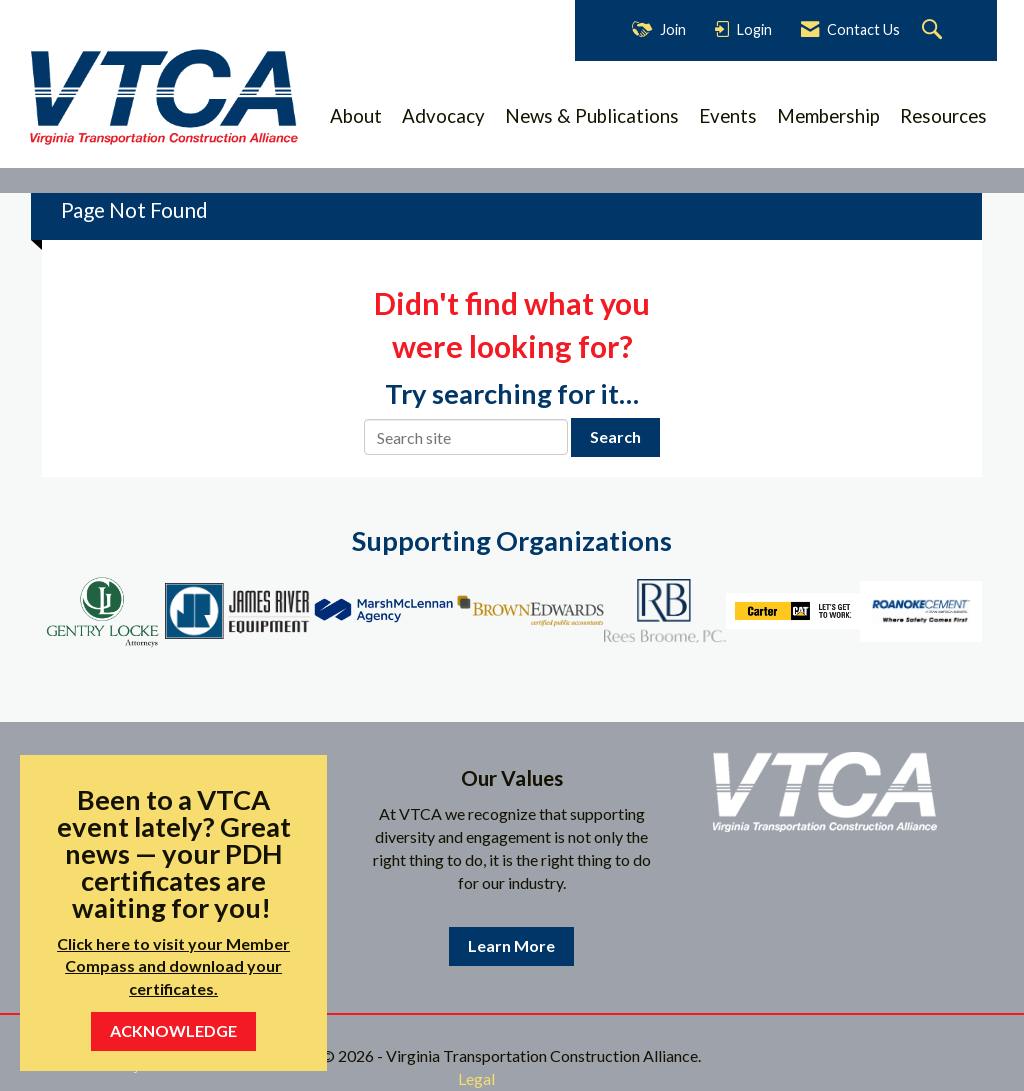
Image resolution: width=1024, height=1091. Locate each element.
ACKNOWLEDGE (173, 1030)
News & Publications (592, 116)
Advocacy (443, 116)
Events (728, 116)
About (356, 116)
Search (615, 436)
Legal (476, 1078)
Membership (828, 116)
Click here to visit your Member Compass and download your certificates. (173, 966)
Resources (943, 116)
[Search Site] (934, 30)
